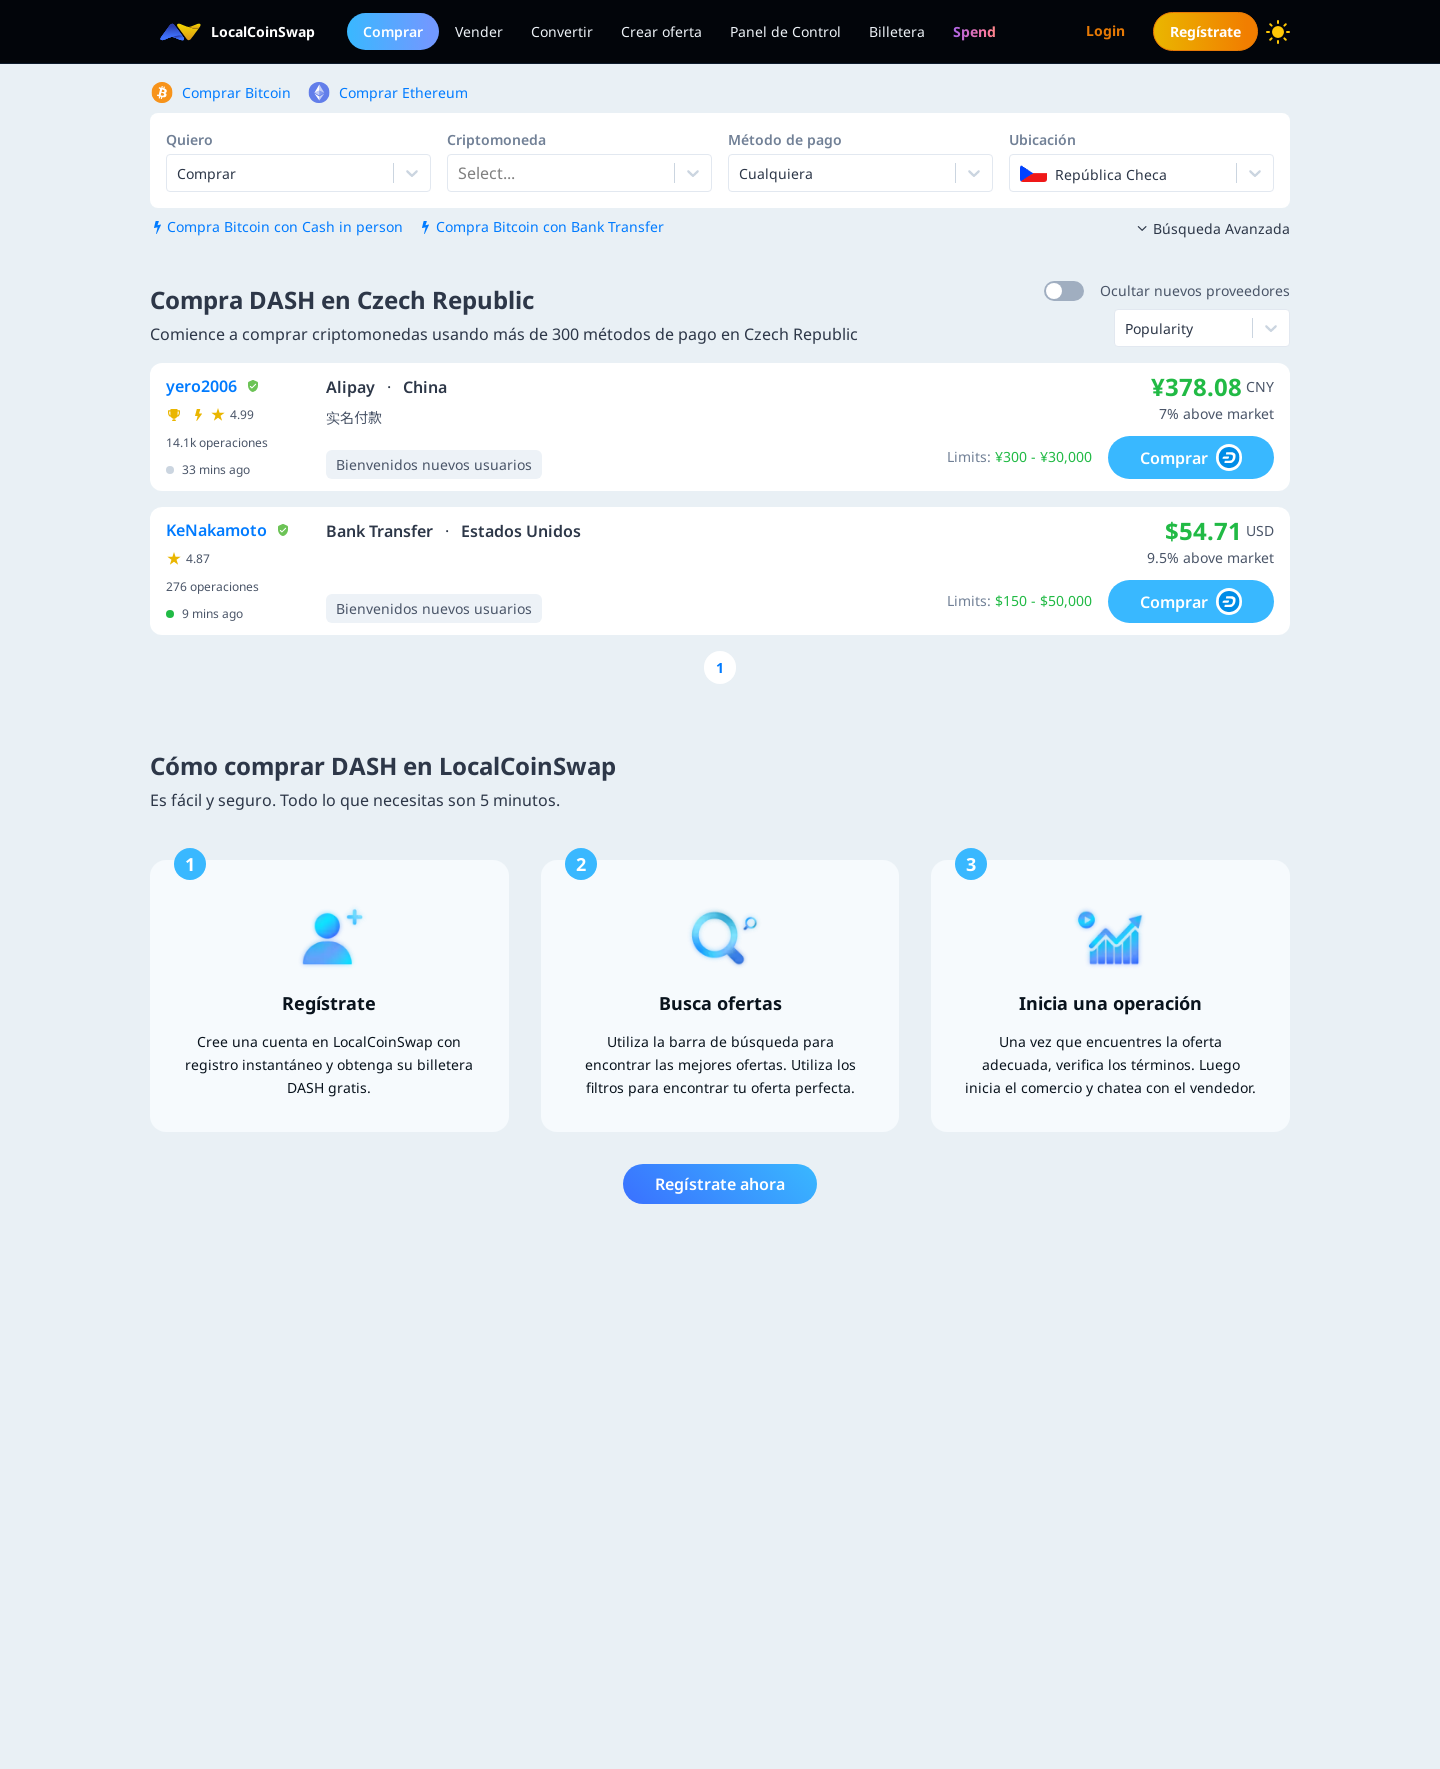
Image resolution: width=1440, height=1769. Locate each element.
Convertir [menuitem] (562, 31)
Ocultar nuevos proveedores (1195, 290)
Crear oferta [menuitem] (661, 31)
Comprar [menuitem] (393, 31)
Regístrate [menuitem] (1205, 31)
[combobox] (460, 173)
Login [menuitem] (1105, 30)
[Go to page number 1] (720, 667)
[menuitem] (974, 31)
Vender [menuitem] (479, 31)
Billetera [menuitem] (897, 31)
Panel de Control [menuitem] (785, 31)
